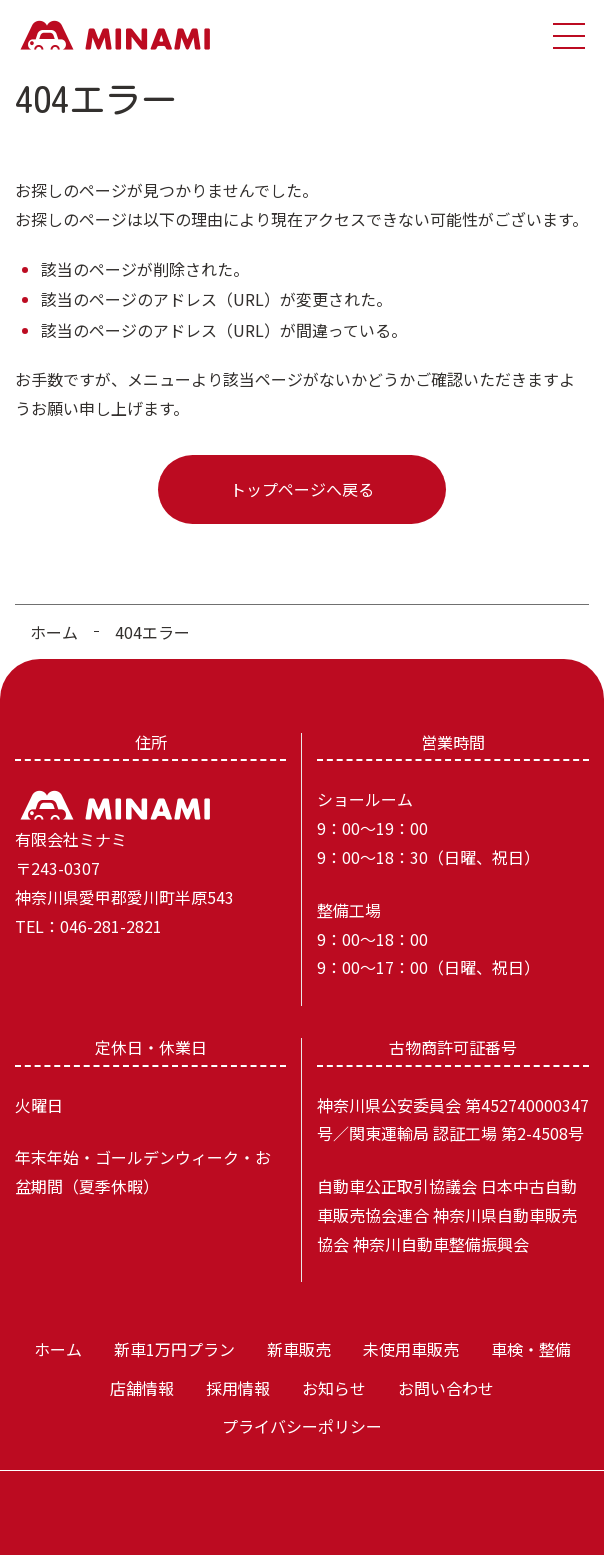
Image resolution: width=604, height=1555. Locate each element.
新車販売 (299, 1349)
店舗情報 (142, 1388)
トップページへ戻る (302, 489)
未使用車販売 (411, 1349)
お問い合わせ (446, 1388)
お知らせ (334, 1388)
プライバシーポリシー (302, 1426)
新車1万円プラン (174, 1349)
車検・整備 (531, 1349)
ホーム (54, 632)
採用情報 (238, 1388)
